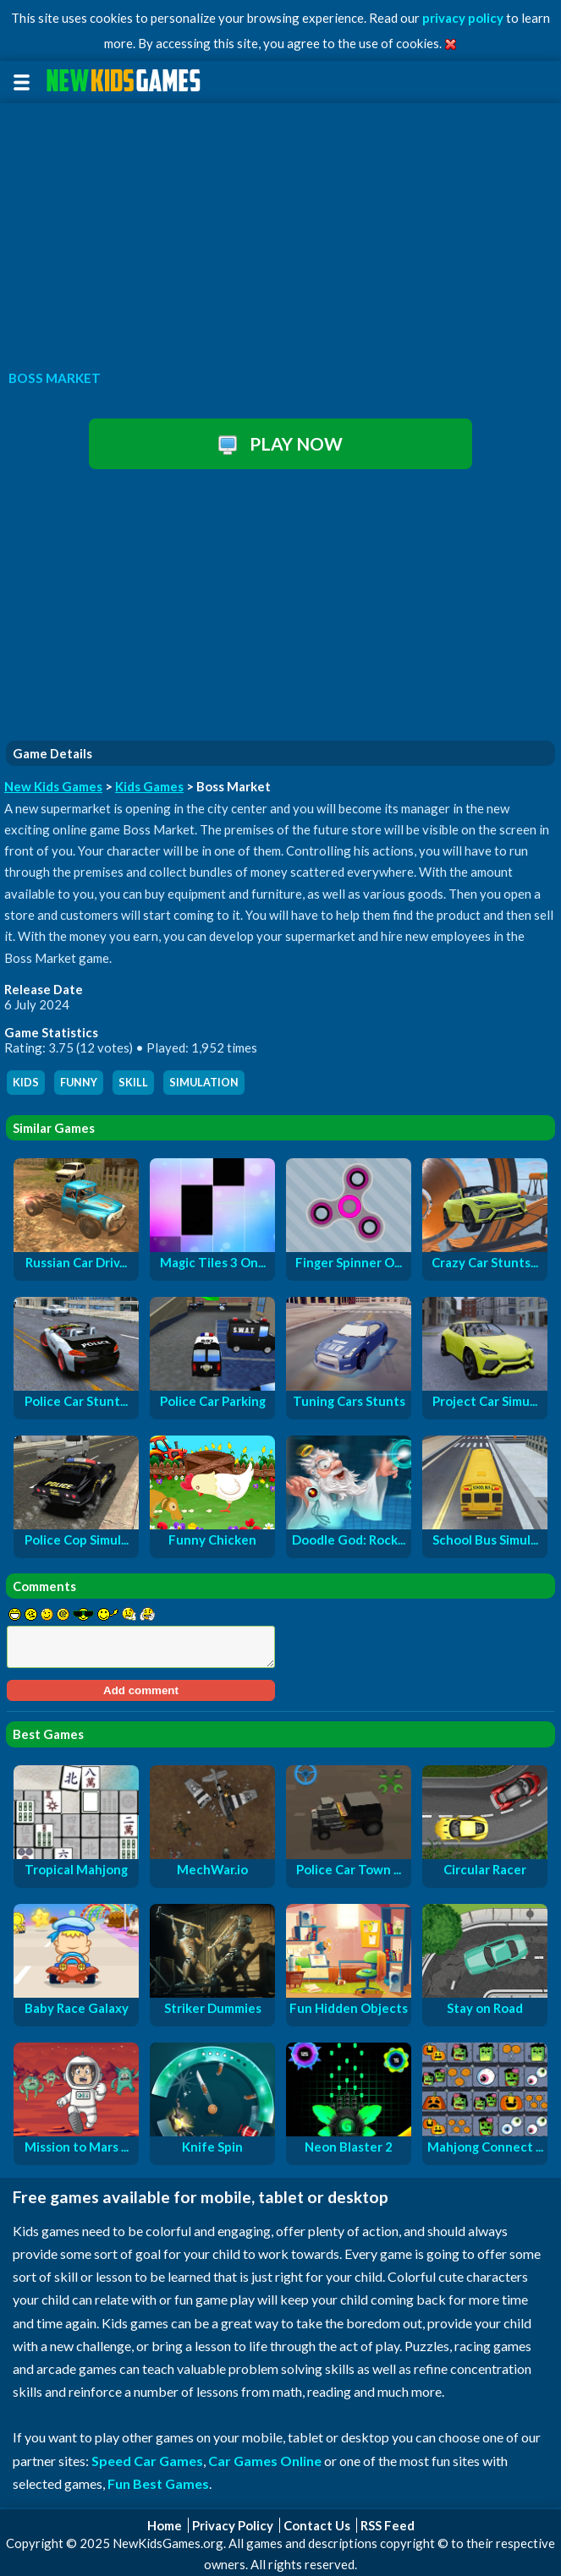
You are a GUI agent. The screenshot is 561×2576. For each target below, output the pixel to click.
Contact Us (316, 2525)
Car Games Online (265, 2461)
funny (78, 1082)
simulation (204, 1082)
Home (164, 2525)
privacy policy (462, 17)
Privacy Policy (232, 2525)
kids (26, 1082)
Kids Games (149, 786)
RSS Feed (387, 2525)
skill (133, 1082)
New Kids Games (53, 786)
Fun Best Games (158, 2483)
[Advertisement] (280, 231)
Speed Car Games (147, 2461)
